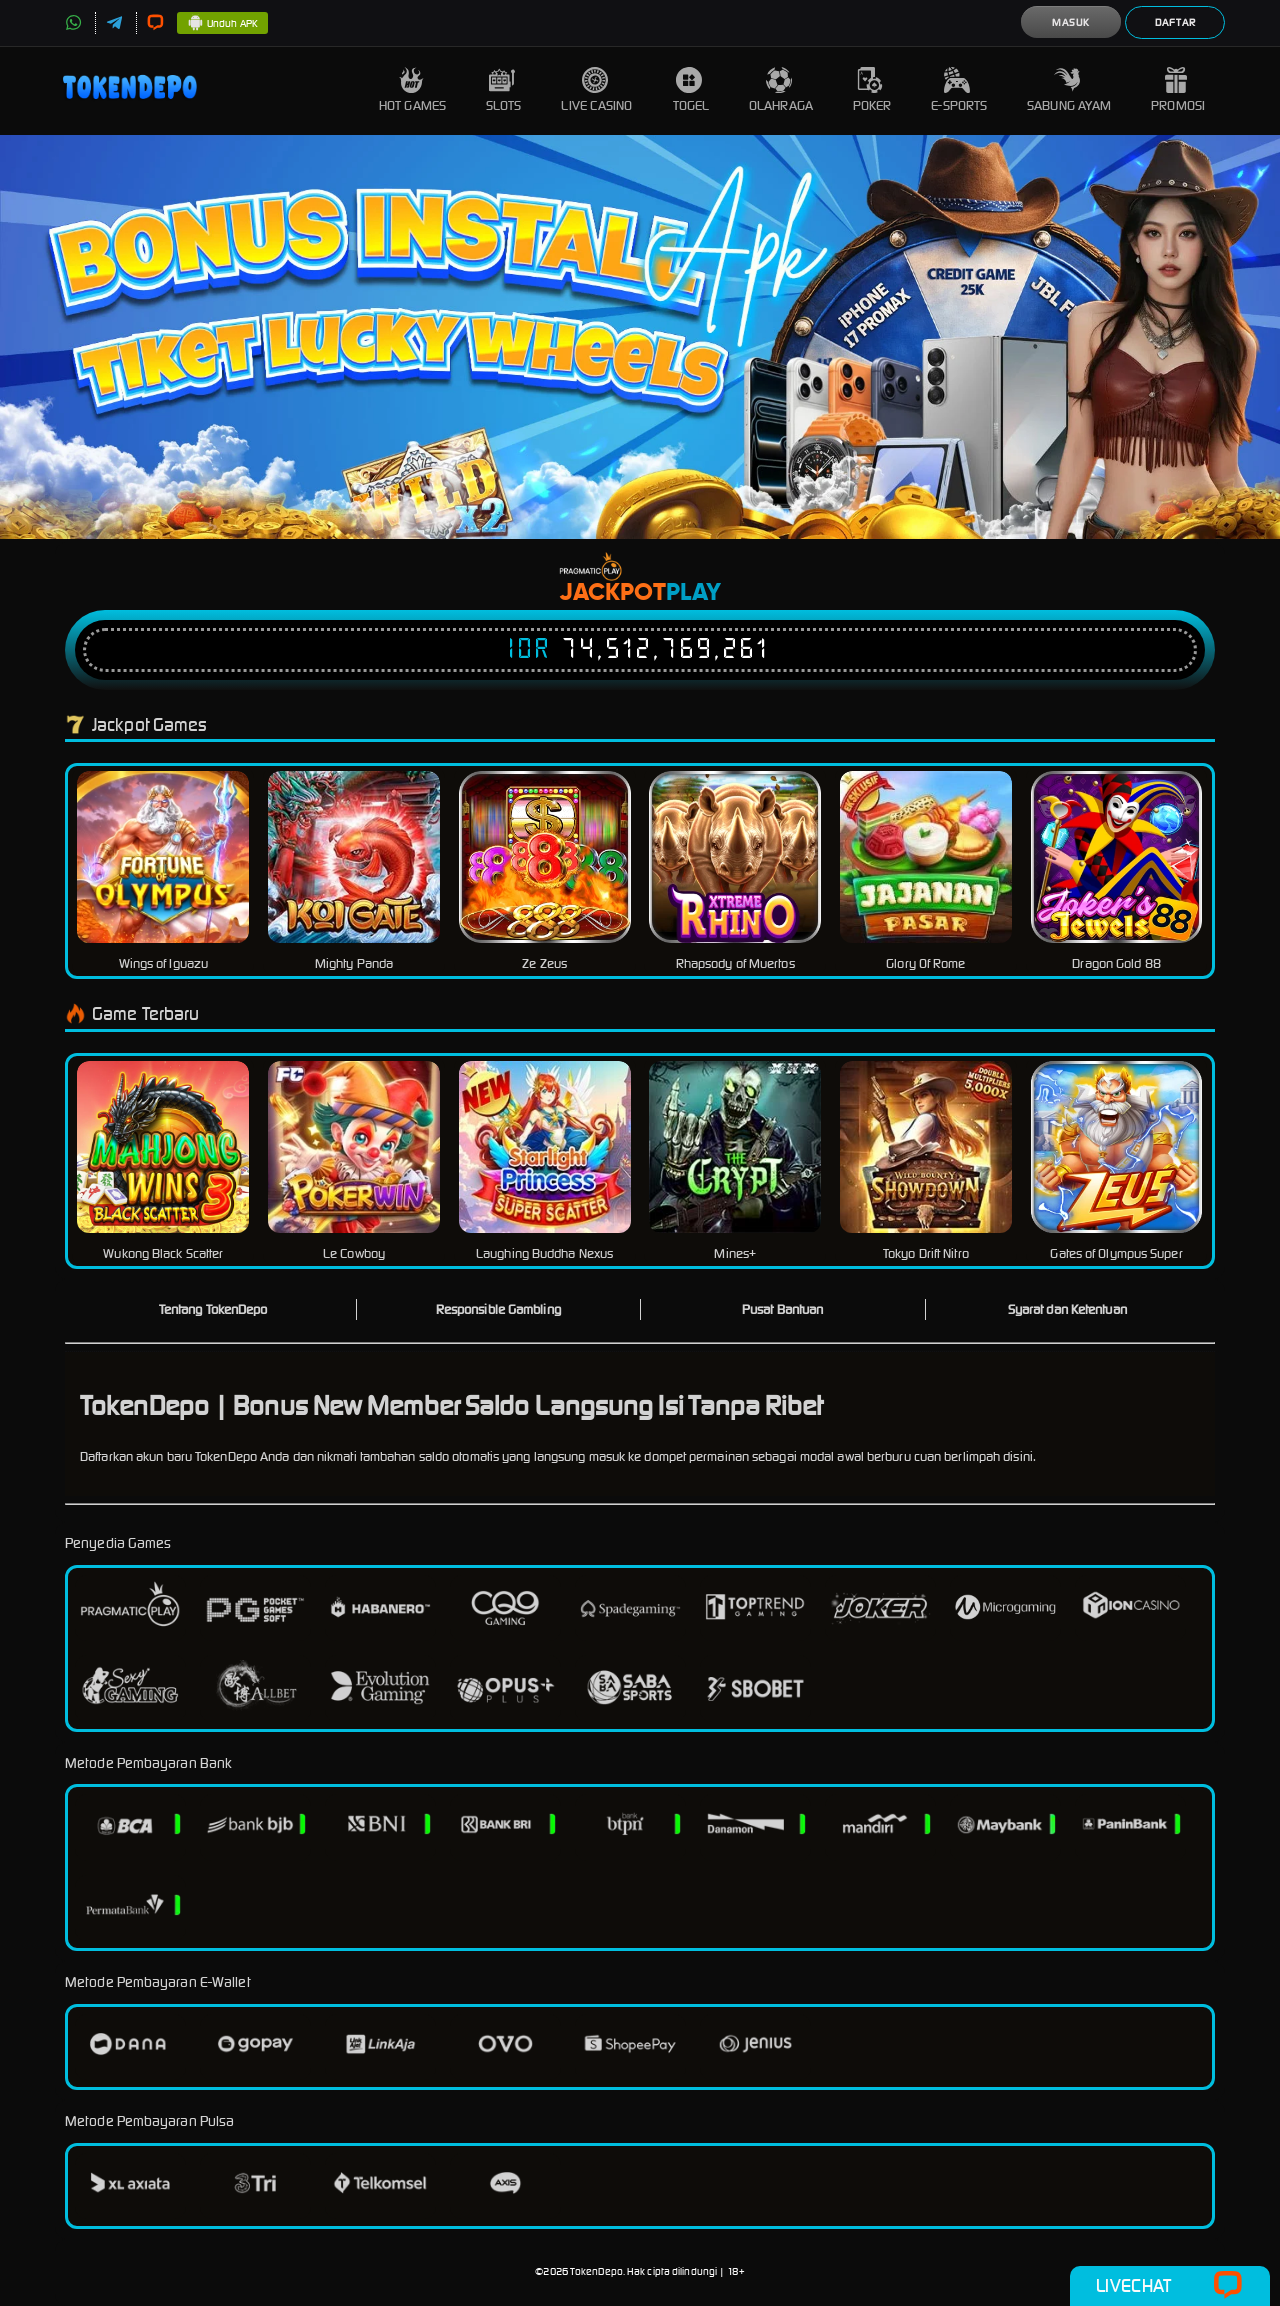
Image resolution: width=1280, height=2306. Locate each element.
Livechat (1169, 2286)
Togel (691, 90)
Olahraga (781, 90)
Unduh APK (222, 24)
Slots (504, 90)
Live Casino (596, 90)
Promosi (1178, 90)
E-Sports (959, 90)
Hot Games (412, 90)
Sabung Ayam (1069, 90)
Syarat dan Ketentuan (1067, 1309)
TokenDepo (596, 2271)
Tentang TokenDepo (213, 1309)
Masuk (1071, 22)
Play (693, 593)
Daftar (1175, 22)
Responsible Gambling (498, 1309)
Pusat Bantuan (782, 1309)
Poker (872, 90)
